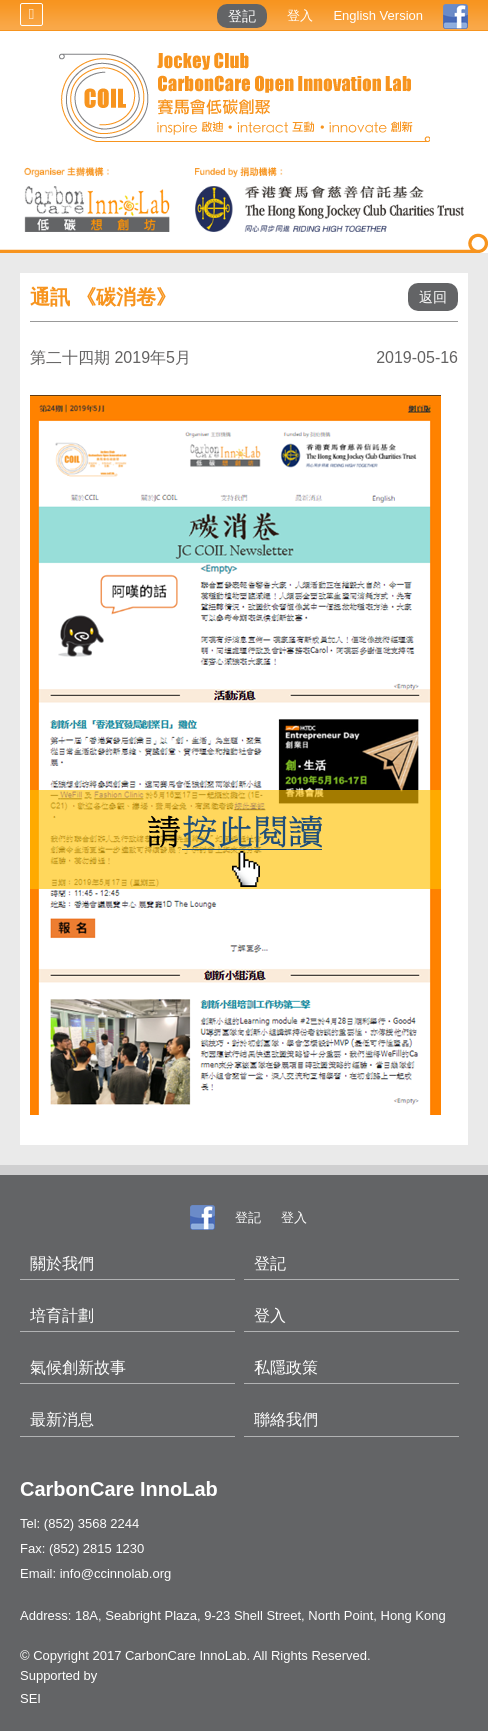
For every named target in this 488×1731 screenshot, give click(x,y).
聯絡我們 (286, 1419)
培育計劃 (62, 1315)
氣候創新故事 (78, 1367)
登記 (242, 16)
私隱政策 (286, 1367)
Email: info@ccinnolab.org (95, 1573)
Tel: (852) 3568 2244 (79, 1523)
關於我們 (62, 1263)
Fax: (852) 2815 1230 (82, 1548)
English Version (378, 15)
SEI (30, 1698)
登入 (300, 15)
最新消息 (62, 1419)
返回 (433, 297)
